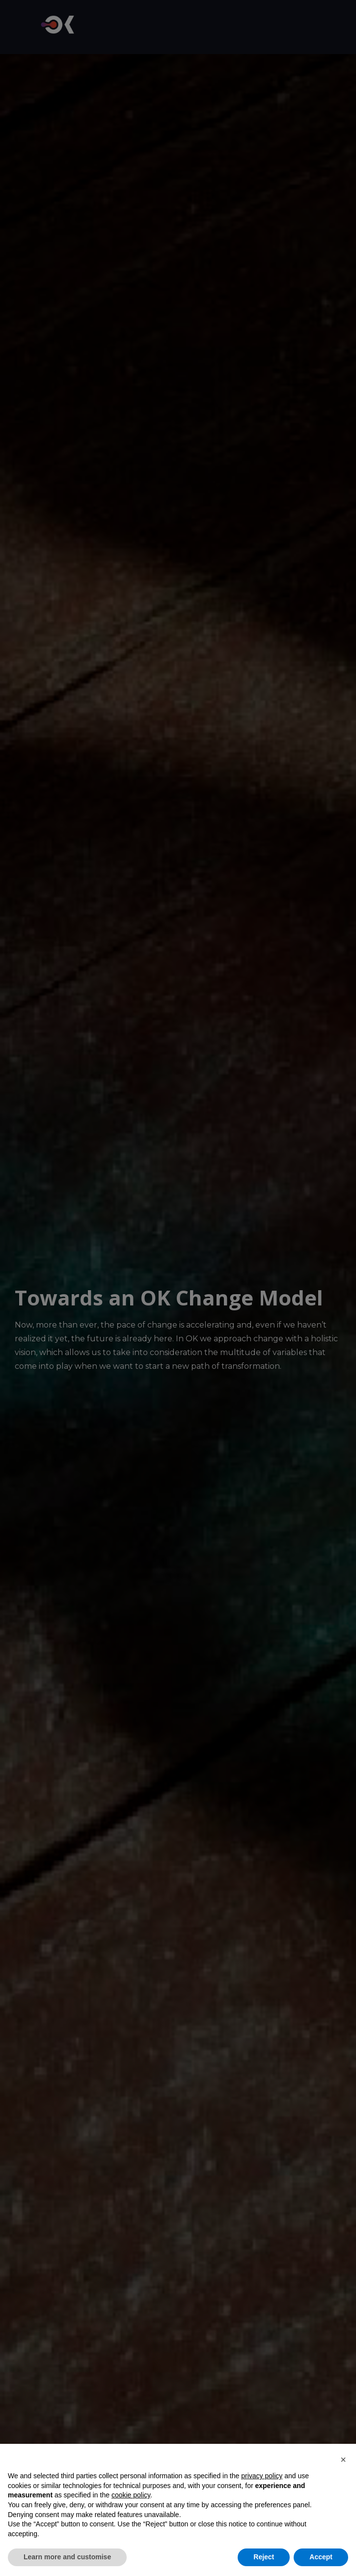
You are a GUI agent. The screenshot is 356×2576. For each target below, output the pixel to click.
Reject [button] (263, 2557)
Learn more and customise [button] (67, 2557)
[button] (343, 2459)
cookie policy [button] (130, 2495)
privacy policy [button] (261, 2476)
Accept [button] (320, 2557)
